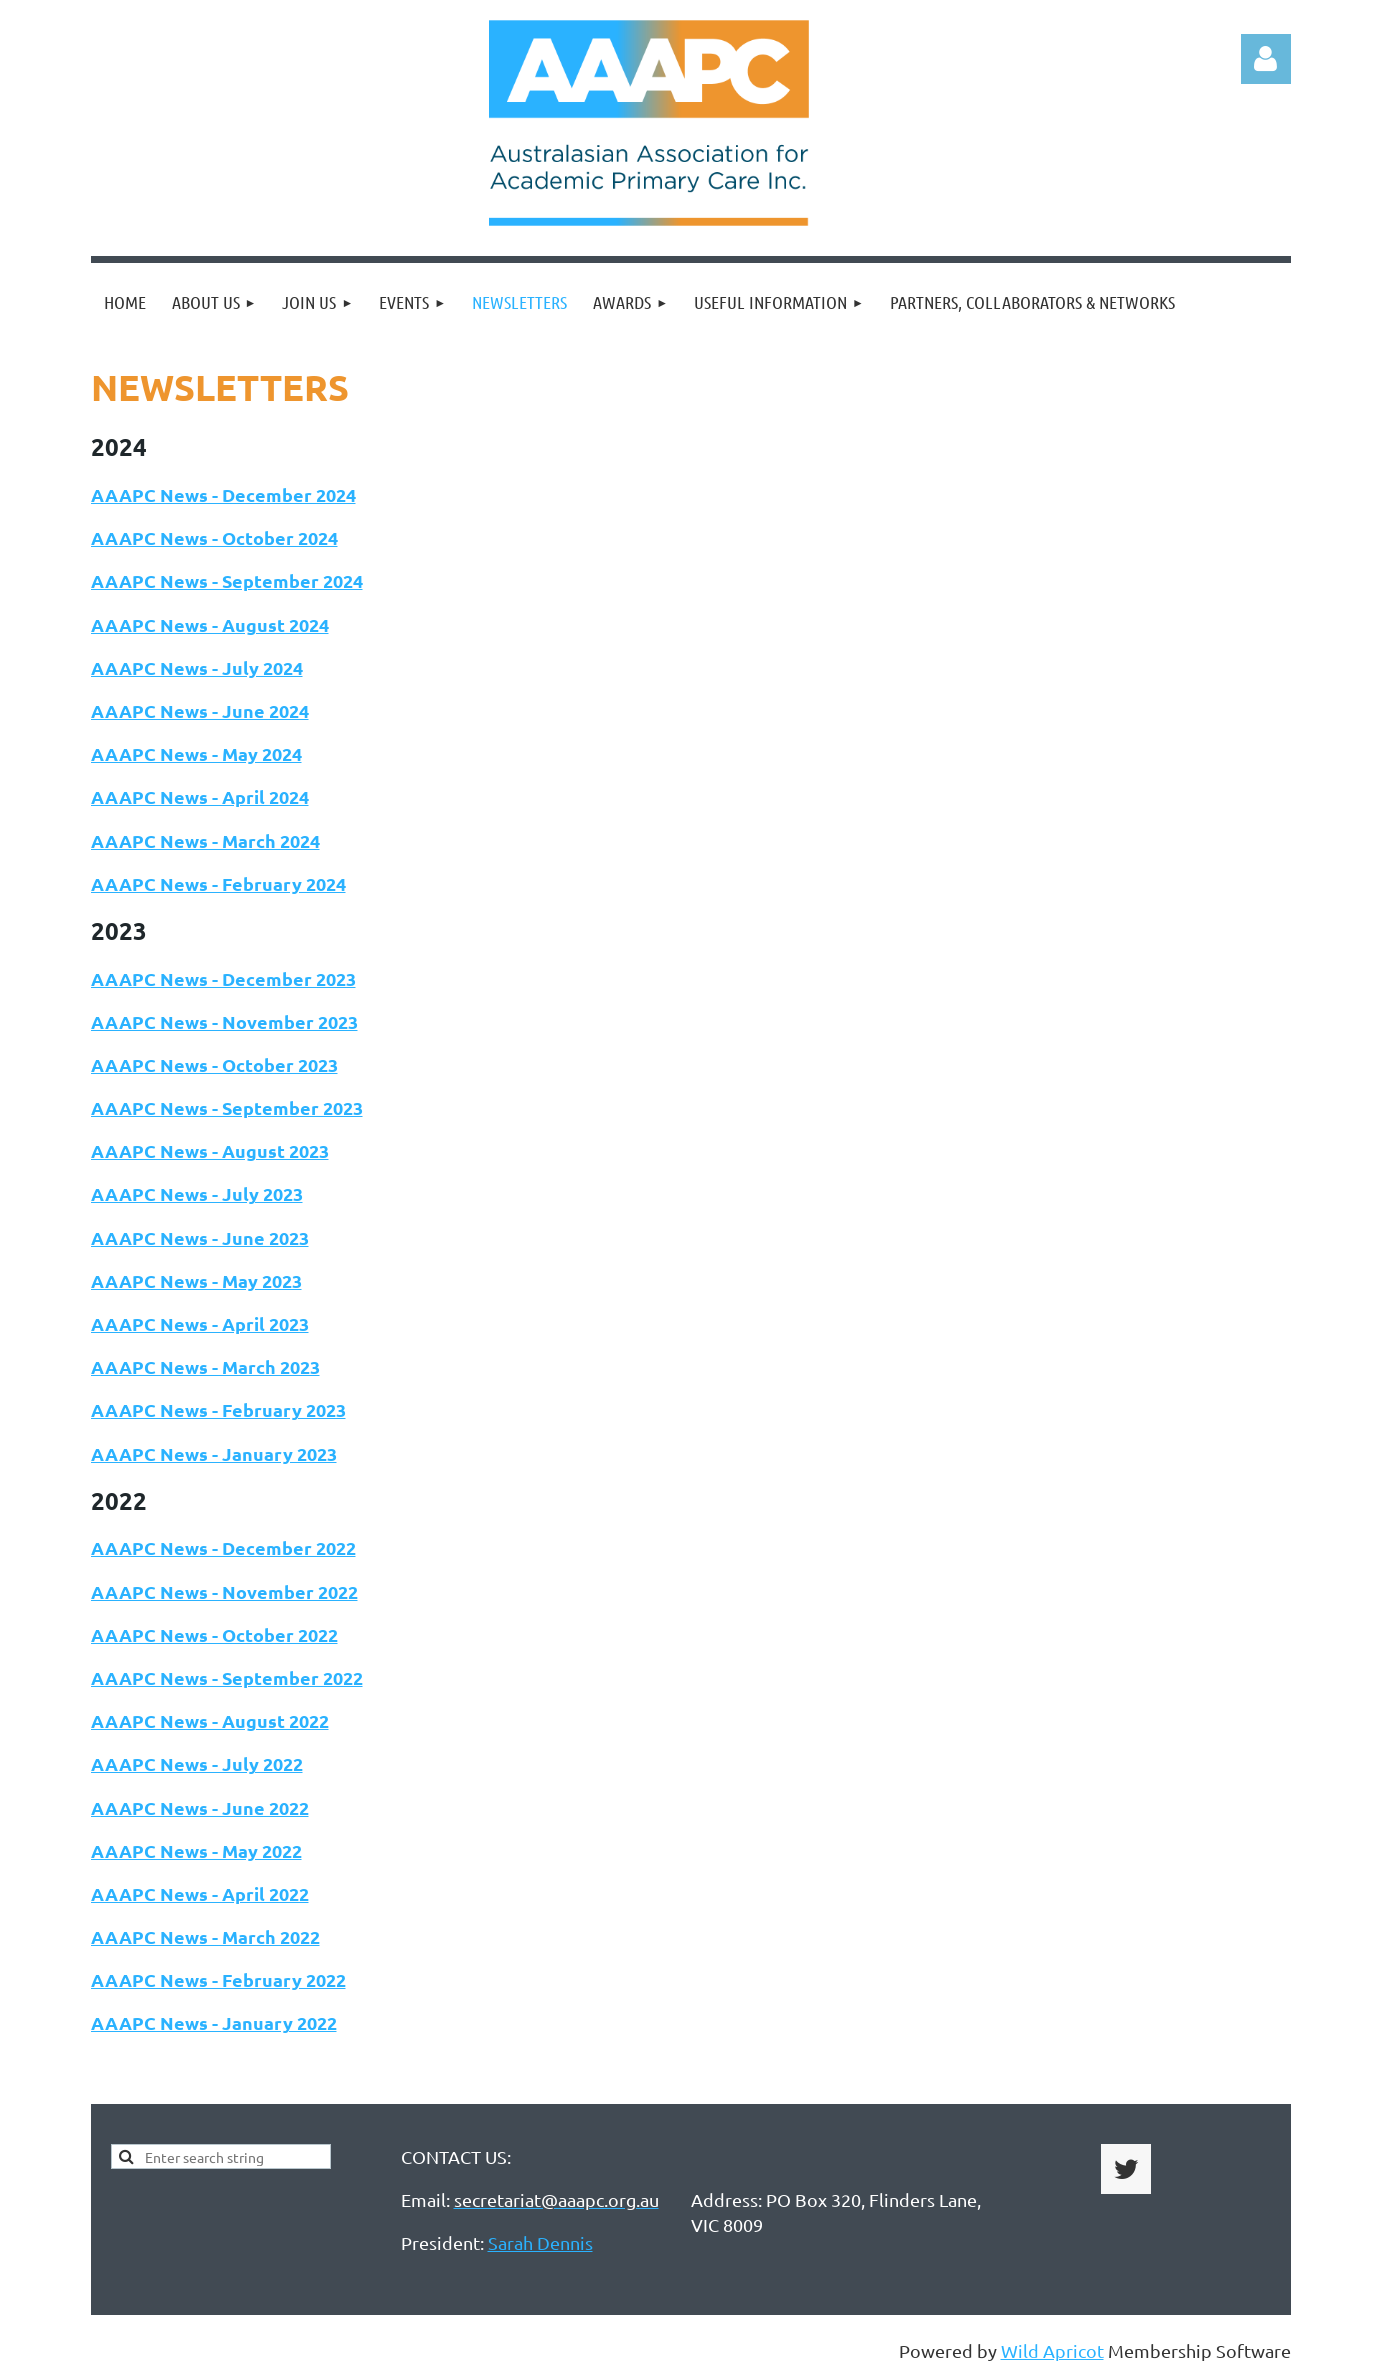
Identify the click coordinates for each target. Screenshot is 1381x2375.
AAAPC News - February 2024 (218, 883)
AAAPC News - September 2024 (227, 580)
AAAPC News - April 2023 (200, 1323)
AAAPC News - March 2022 (205, 1936)
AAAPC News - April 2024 (200, 796)
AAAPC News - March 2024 (205, 840)
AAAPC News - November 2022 (224, 1591)
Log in (1266, 59)
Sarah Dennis (540, 2242)
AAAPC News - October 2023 (214, 1064)
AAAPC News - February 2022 (218, 1979)
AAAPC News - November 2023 (224, 1021)
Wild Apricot (1052, 2350)
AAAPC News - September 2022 (227, 1677)
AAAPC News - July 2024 (197, 667)
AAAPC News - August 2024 (210, 624)
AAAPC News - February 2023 (218, 1409)
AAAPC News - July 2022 (197, 1763)
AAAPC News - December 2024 (223, 494)
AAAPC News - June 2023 (200, 1237)
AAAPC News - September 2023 (227, 1107)
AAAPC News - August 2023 (210, 1150)
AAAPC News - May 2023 (196, 1280)
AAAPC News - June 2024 (200, 710)
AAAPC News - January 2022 (214, 2022)
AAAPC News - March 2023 (205, 1366)
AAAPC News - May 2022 (196, 1850)
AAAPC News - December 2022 (223, 1547)
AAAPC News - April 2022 (200, 1893)
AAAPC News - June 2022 (200, 1807)
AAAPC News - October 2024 (214, 537)
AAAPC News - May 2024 (196, 753)
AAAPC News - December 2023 (223, 978)
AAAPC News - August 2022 (210, 1720)
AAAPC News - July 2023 (197, 1193)
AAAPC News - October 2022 (214, 1634)
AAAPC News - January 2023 (214, 1453)
